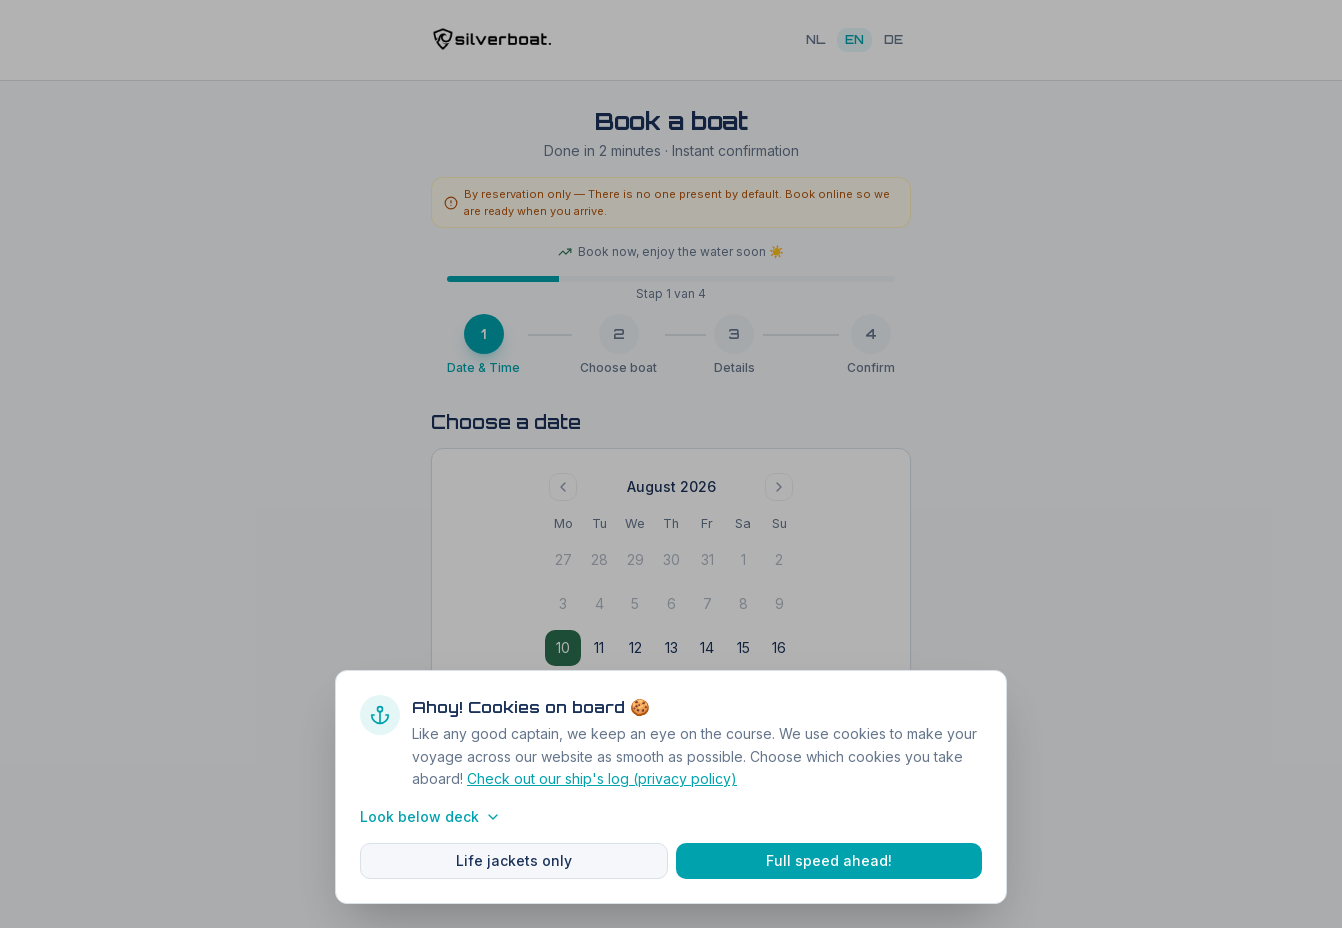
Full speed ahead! (829, 860)
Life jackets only (514, 860)
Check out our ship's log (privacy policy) (602, 778)
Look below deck (430, 816)
